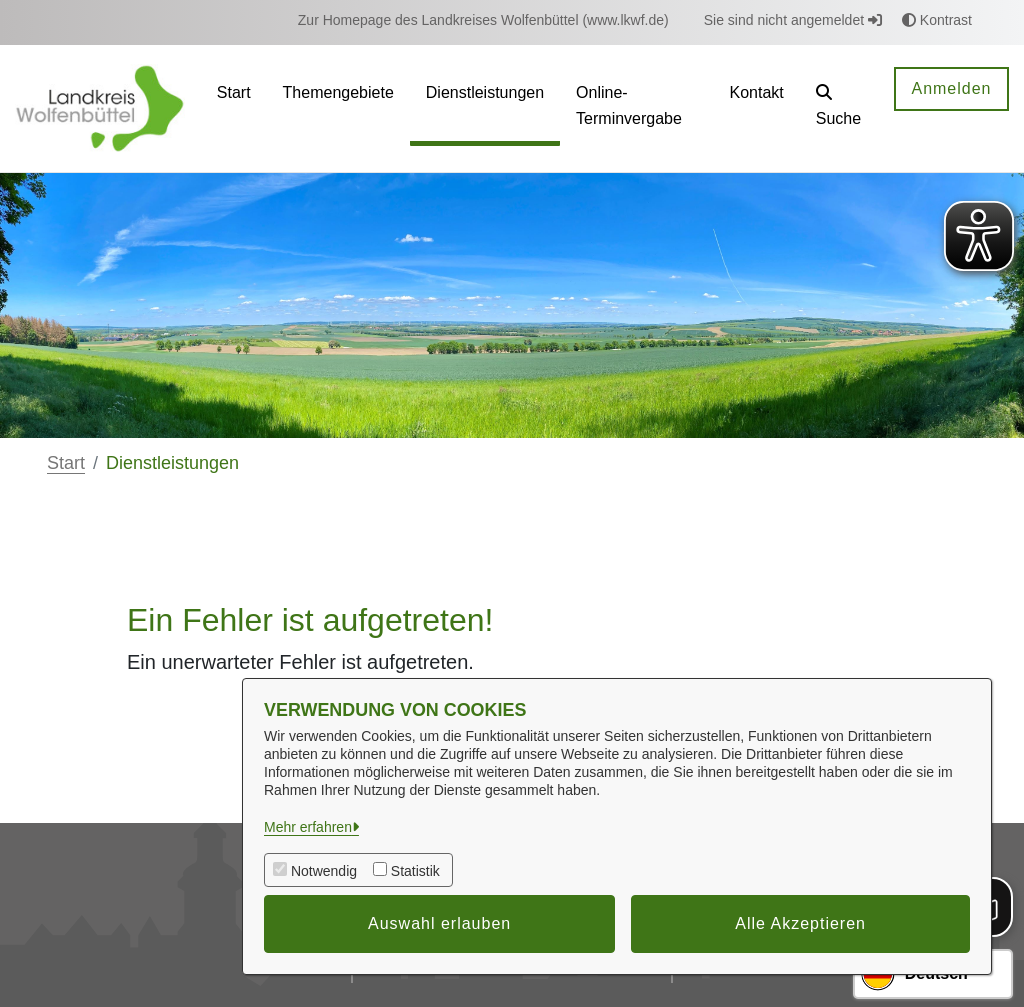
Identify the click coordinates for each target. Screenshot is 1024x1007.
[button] (839, 108)
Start (66, 463)
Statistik (415, 871)
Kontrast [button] (937, 20)
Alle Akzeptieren (800, 923)
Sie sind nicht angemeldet (793, 20)
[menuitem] (483, 20)
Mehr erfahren (308, 827)
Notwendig (324, 871)
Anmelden (951, 88)
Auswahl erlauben (439, 923)
